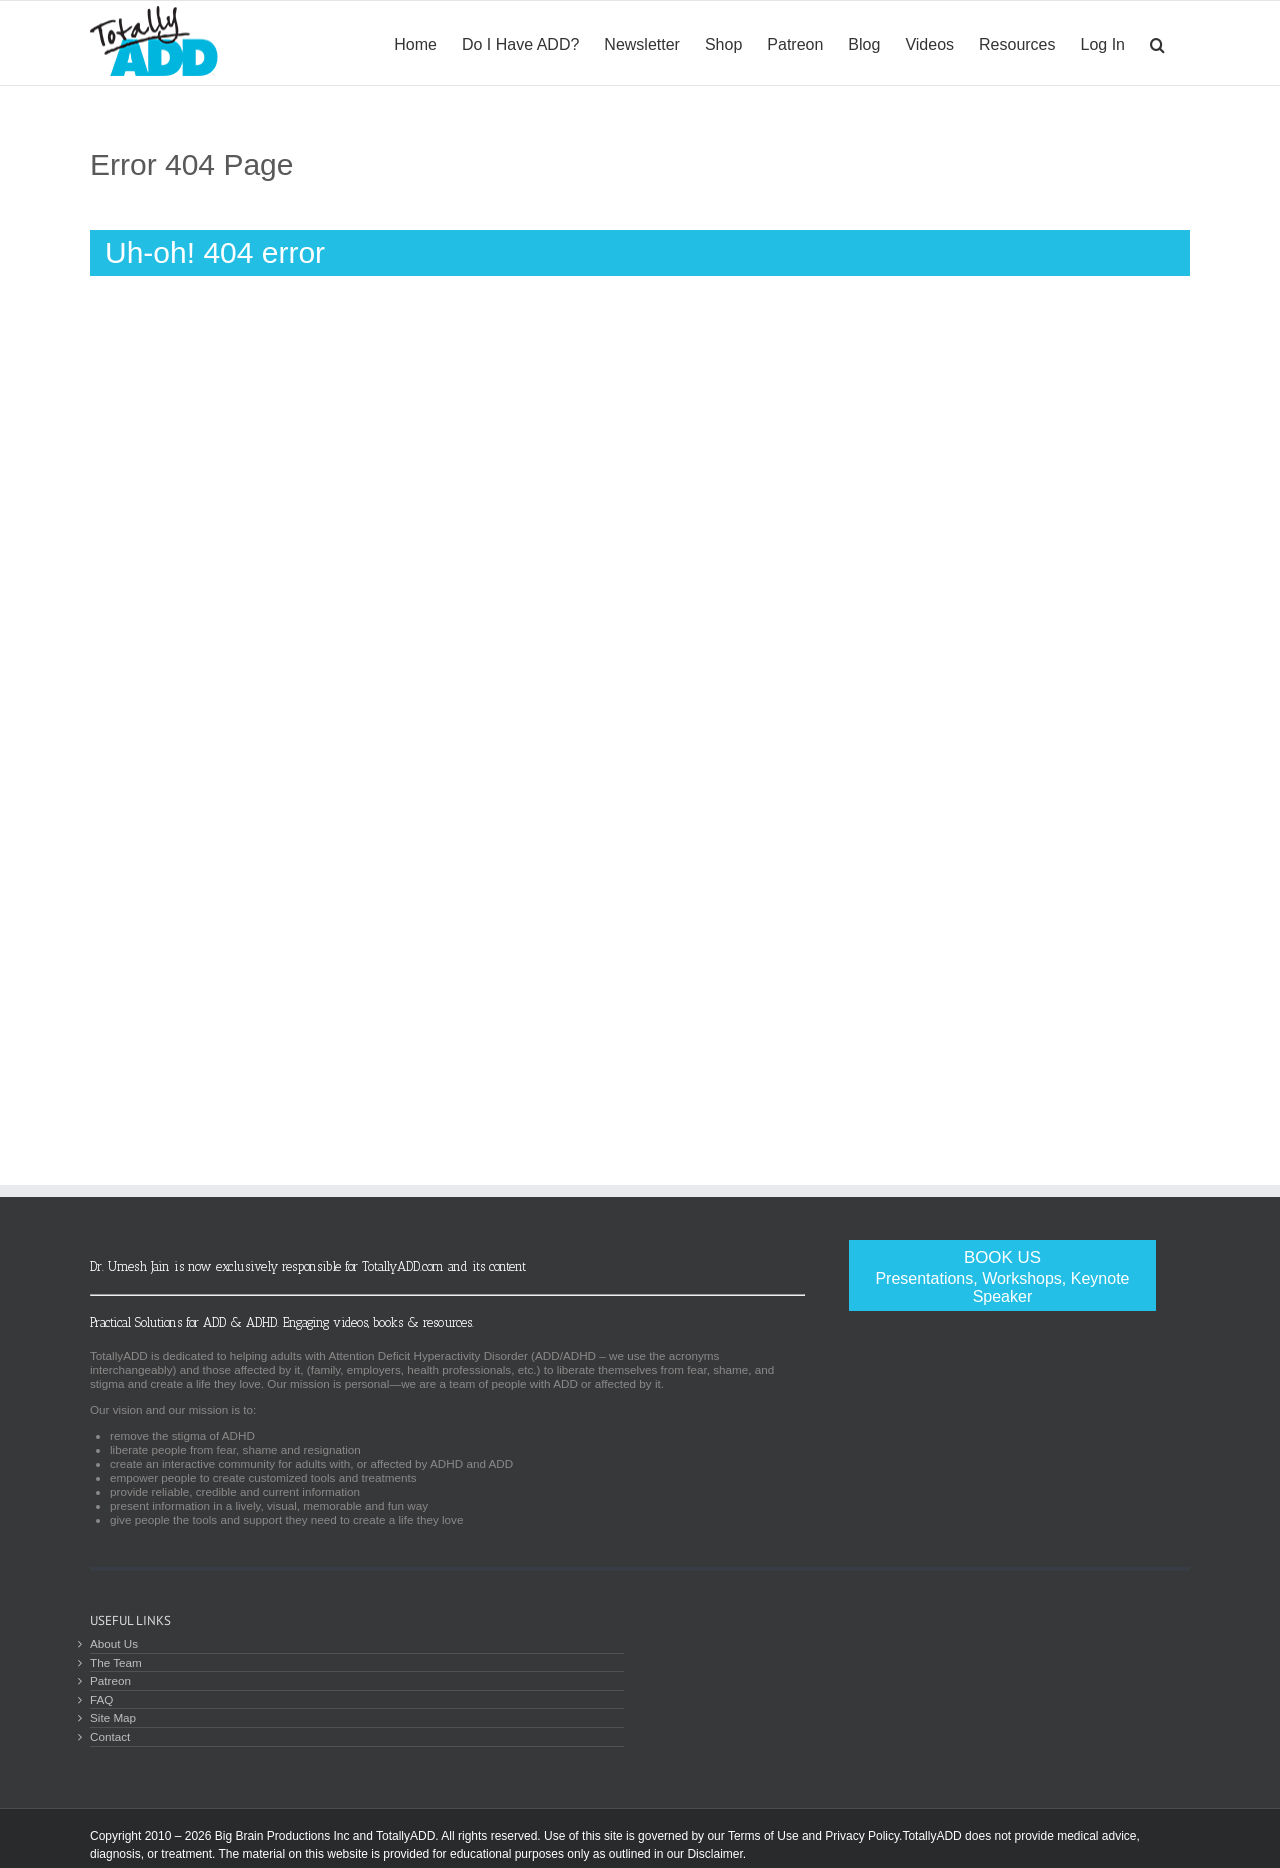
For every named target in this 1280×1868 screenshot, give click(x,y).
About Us (114, 1643)
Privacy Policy (862, 1836)
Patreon (110, 1680)
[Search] (1157, 43)
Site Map (113, 1717)
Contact (110, 1736)
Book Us (1002, 1277)
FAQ (101, 1699)
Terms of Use (763, 1836)
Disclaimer (714, 1854)
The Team (116, 1662)
